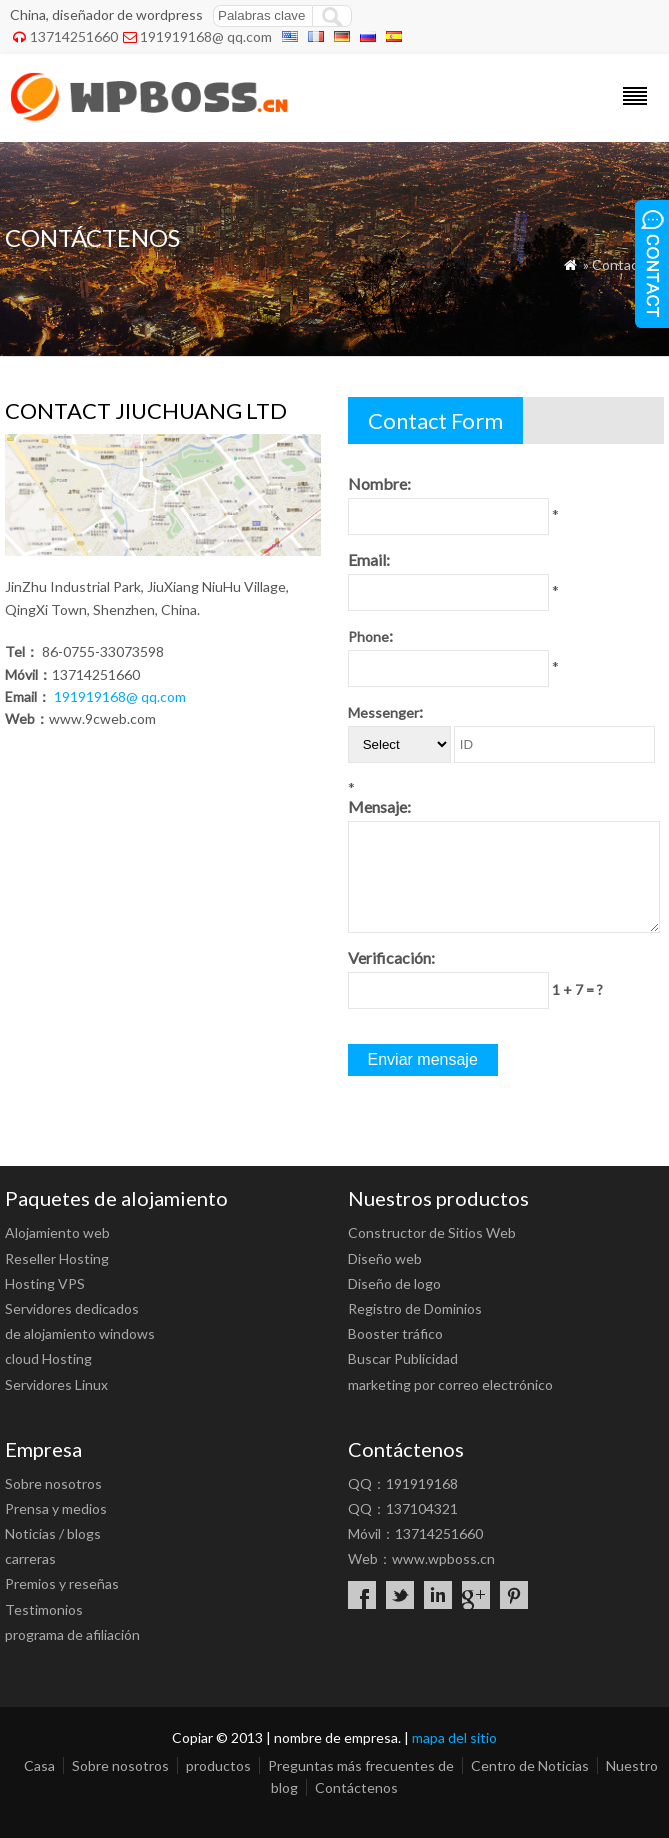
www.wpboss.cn (443, 1558)
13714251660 (74, 36)
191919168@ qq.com (206, 36)
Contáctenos (356, 1787)
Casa (39, 1765)
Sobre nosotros (120, 1765)
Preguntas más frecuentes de (361, 1765)
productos (218, 1765)
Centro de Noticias (530, 1765)
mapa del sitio (454, 1737)
